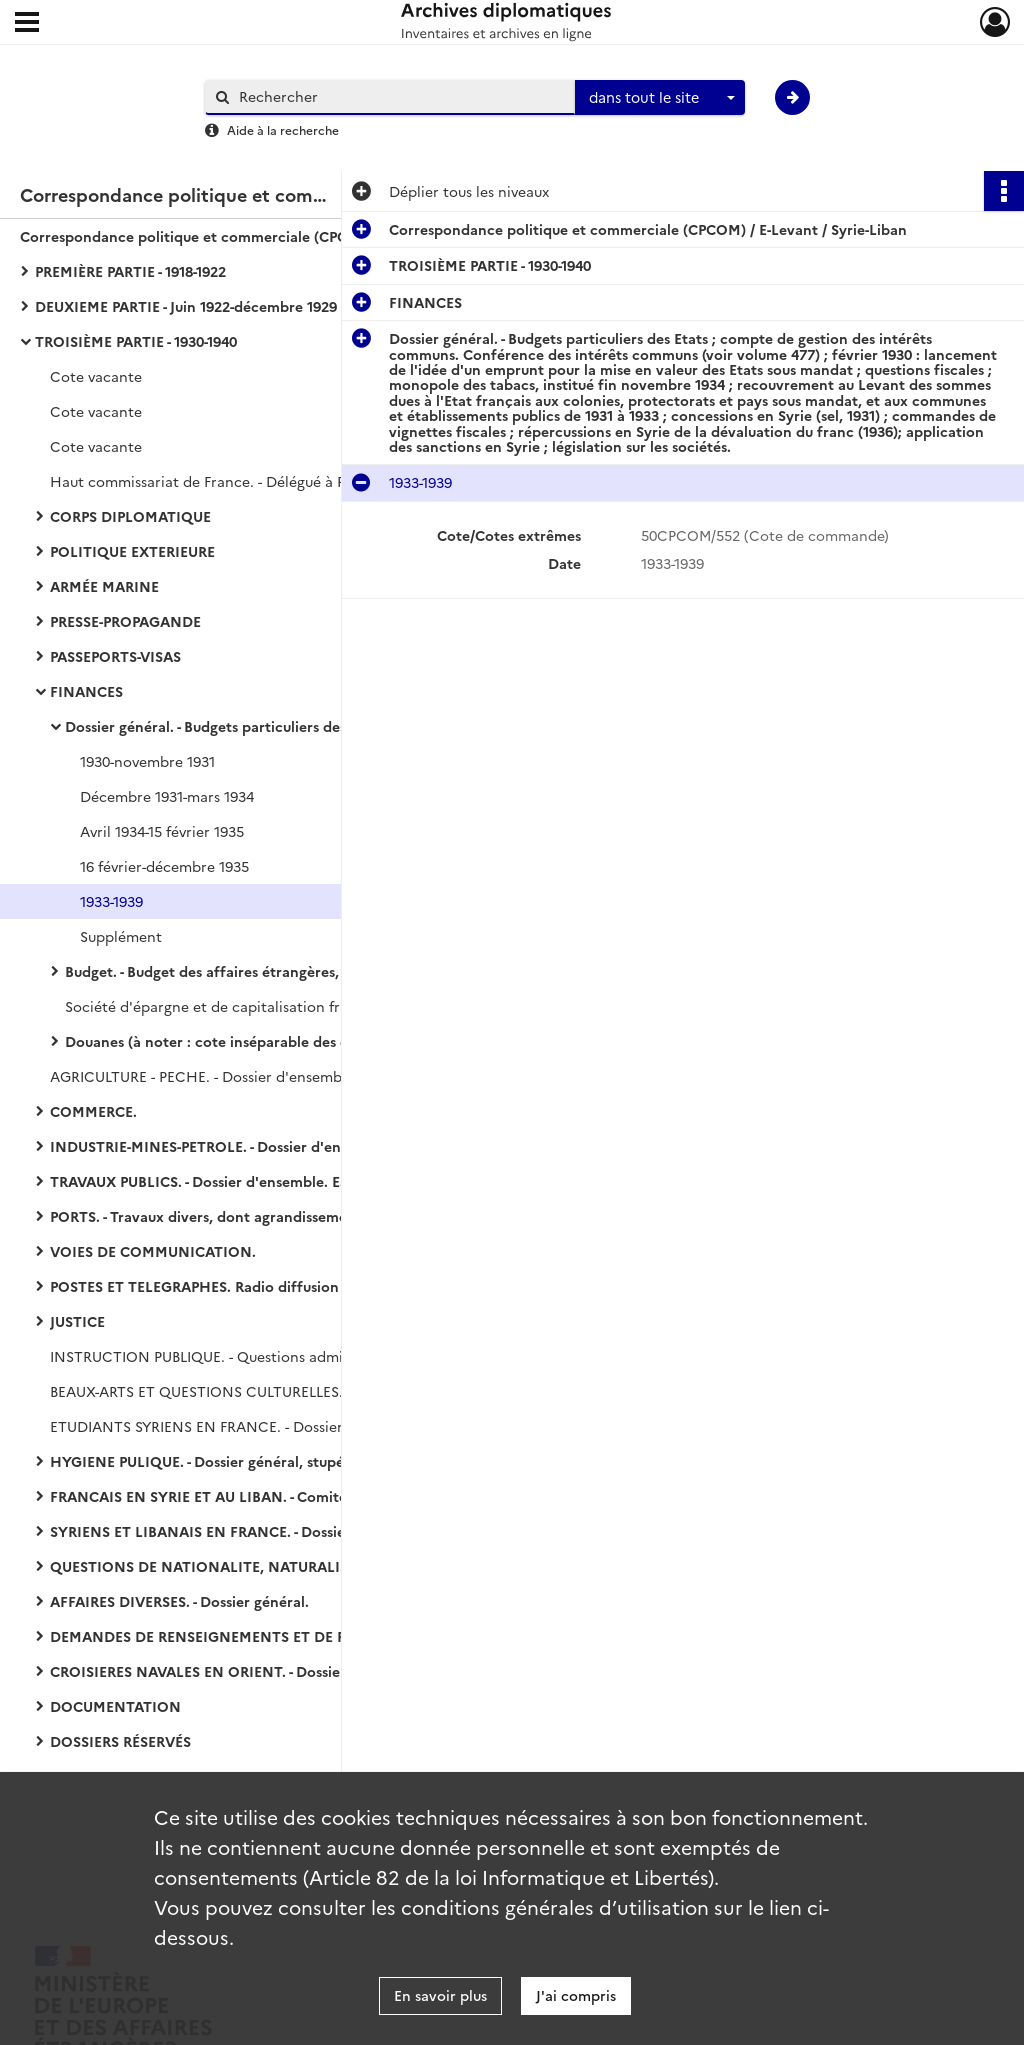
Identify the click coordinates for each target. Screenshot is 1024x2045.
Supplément (121, 936)
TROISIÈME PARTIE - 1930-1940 (136, 341)
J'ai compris (576, 1995)
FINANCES (86, 691)
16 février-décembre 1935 (164, 866)
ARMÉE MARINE (104, 586)
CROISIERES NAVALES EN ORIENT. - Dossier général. (227, 1671)
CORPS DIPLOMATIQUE (130, 516)
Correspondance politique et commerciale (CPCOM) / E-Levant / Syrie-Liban (220, 236)
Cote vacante (96, 376)
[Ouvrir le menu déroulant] (27, 24)
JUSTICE (77, 1321)
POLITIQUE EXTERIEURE (132, 551)
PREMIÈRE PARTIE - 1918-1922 (130, 271)
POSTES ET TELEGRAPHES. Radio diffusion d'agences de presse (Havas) (250, 1286)
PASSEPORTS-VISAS (115, 656)
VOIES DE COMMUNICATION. (153, 1251)
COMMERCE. (93, 1111)
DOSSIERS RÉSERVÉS (120, 1741)
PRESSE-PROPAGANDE (125, 621)
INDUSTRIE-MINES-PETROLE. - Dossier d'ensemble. (221, 1146)
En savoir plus (440, 1995)
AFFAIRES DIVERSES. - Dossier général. (179, 1601)
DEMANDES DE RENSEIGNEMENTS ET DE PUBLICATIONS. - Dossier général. (250, 1636)
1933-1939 (111, 901)
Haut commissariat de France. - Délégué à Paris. (211, 481)
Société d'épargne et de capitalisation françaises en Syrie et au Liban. (265, 1006)
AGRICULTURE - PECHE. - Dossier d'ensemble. (204, 1076)
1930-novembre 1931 (147, 761)
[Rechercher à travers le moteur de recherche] (400, 96)
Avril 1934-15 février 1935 (162, 831)
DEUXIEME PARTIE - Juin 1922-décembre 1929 (186, 306)
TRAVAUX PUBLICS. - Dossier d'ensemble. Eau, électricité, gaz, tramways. (250, 1181)
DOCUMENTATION (115, 1706)
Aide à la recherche (283, 129)
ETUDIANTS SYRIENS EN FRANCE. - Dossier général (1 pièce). (250, 1426)
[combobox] (660, 98)
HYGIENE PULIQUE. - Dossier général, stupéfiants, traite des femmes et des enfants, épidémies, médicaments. (250, 1461)
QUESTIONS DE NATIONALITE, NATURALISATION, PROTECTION (250, 1566)
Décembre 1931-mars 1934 (167, 796)
